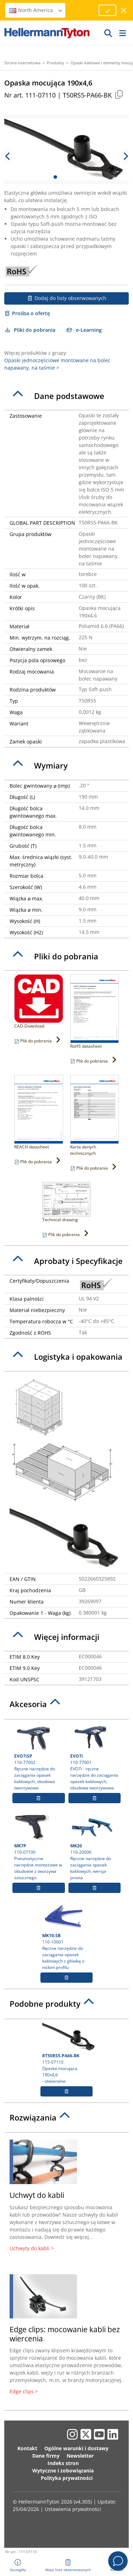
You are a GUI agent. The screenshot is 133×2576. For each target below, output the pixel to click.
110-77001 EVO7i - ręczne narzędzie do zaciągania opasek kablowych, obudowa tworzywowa (94, 1757)
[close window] (124, 10)
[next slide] (125, 156)
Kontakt (27, 2448)
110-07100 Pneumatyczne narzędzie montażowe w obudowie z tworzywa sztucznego (38, 1847)
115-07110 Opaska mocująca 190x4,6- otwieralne (67, 2053)
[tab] (66, 396)
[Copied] (118, 94)
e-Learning (84, 330)
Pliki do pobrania (29, 330)
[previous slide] (7, 156)
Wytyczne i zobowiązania (63, 2470)
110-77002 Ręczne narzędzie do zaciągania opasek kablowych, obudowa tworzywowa (38, 1757)
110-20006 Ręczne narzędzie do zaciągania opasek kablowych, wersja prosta (94, 1847)
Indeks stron (63, 2463)
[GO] (108, 33)
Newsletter (80, 2455)
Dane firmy (46, 2455)
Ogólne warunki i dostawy (76, 2448)
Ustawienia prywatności (73, 2509)
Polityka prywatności (67, 2478)
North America (36, 10)
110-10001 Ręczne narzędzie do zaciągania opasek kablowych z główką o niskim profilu (66, 1936)
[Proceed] (107, 10)
